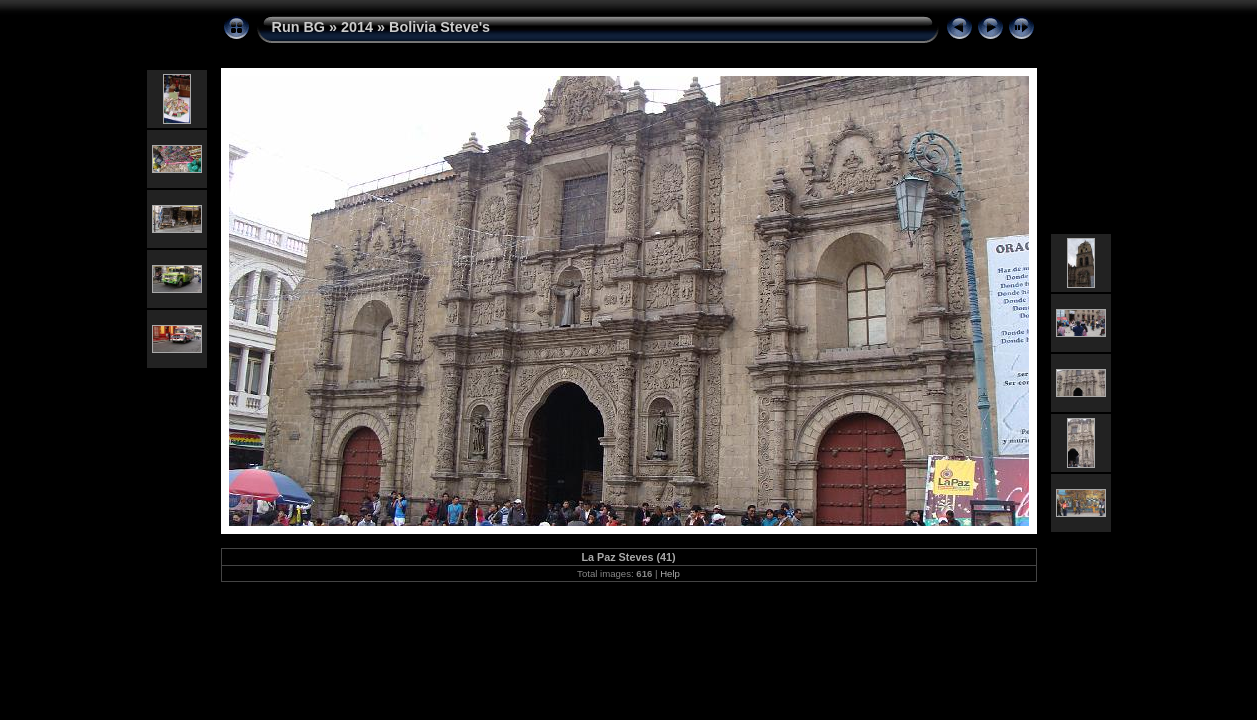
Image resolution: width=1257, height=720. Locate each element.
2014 (357, 27)
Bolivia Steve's (439, 27)
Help (670, 573)
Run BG (299, 27)
